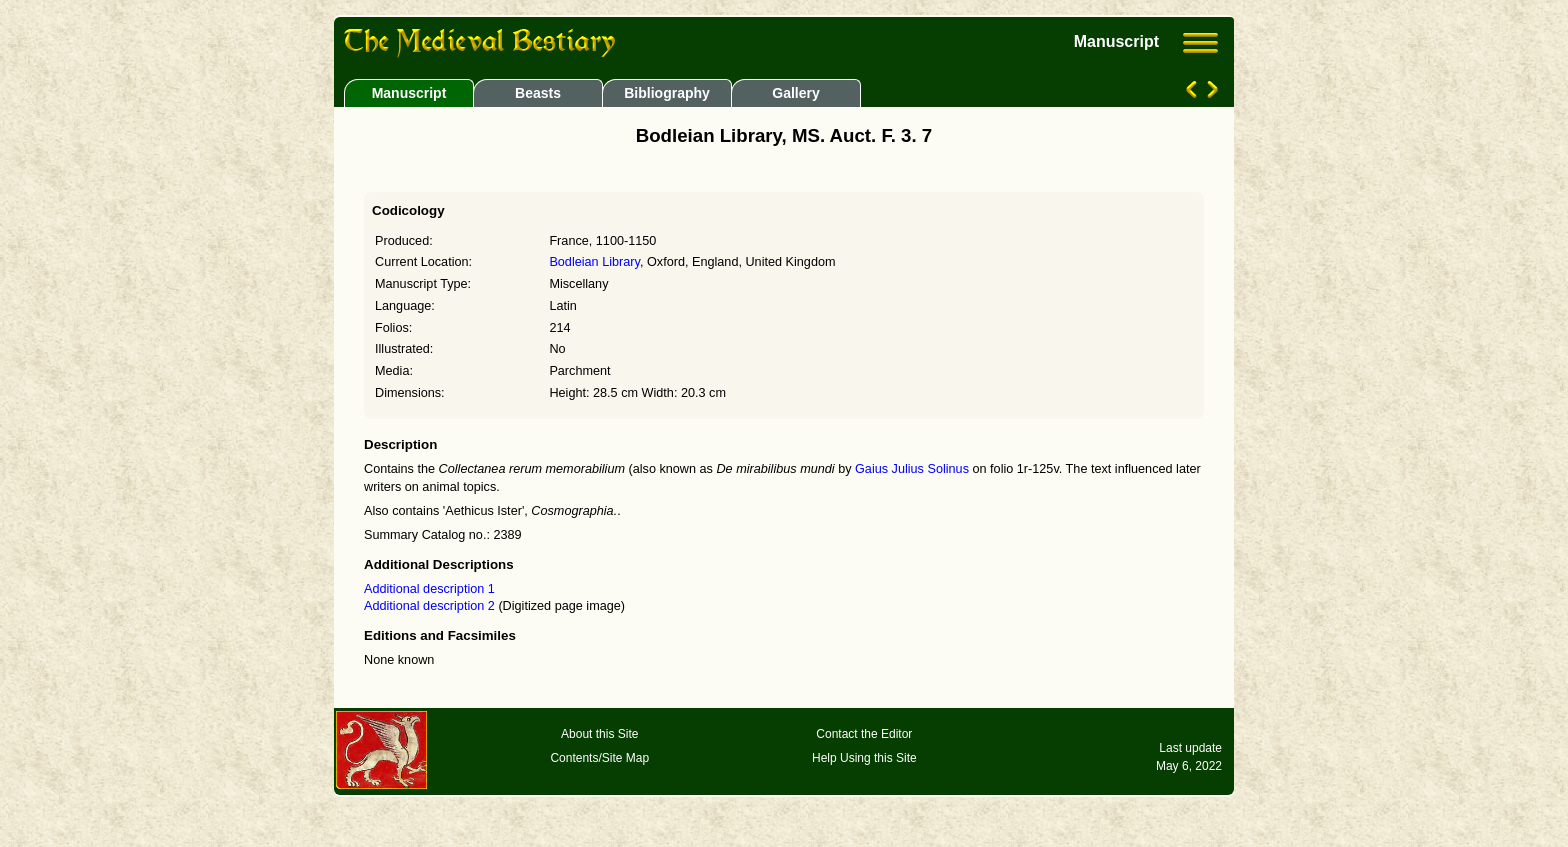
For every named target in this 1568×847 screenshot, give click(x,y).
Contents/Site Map (599, 758)
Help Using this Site (864, 758)
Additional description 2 (431, 606)
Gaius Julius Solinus (912, 469)
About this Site (599, 734)
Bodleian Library (594, 262)
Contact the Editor (864, 734)
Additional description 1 (429, 589)
